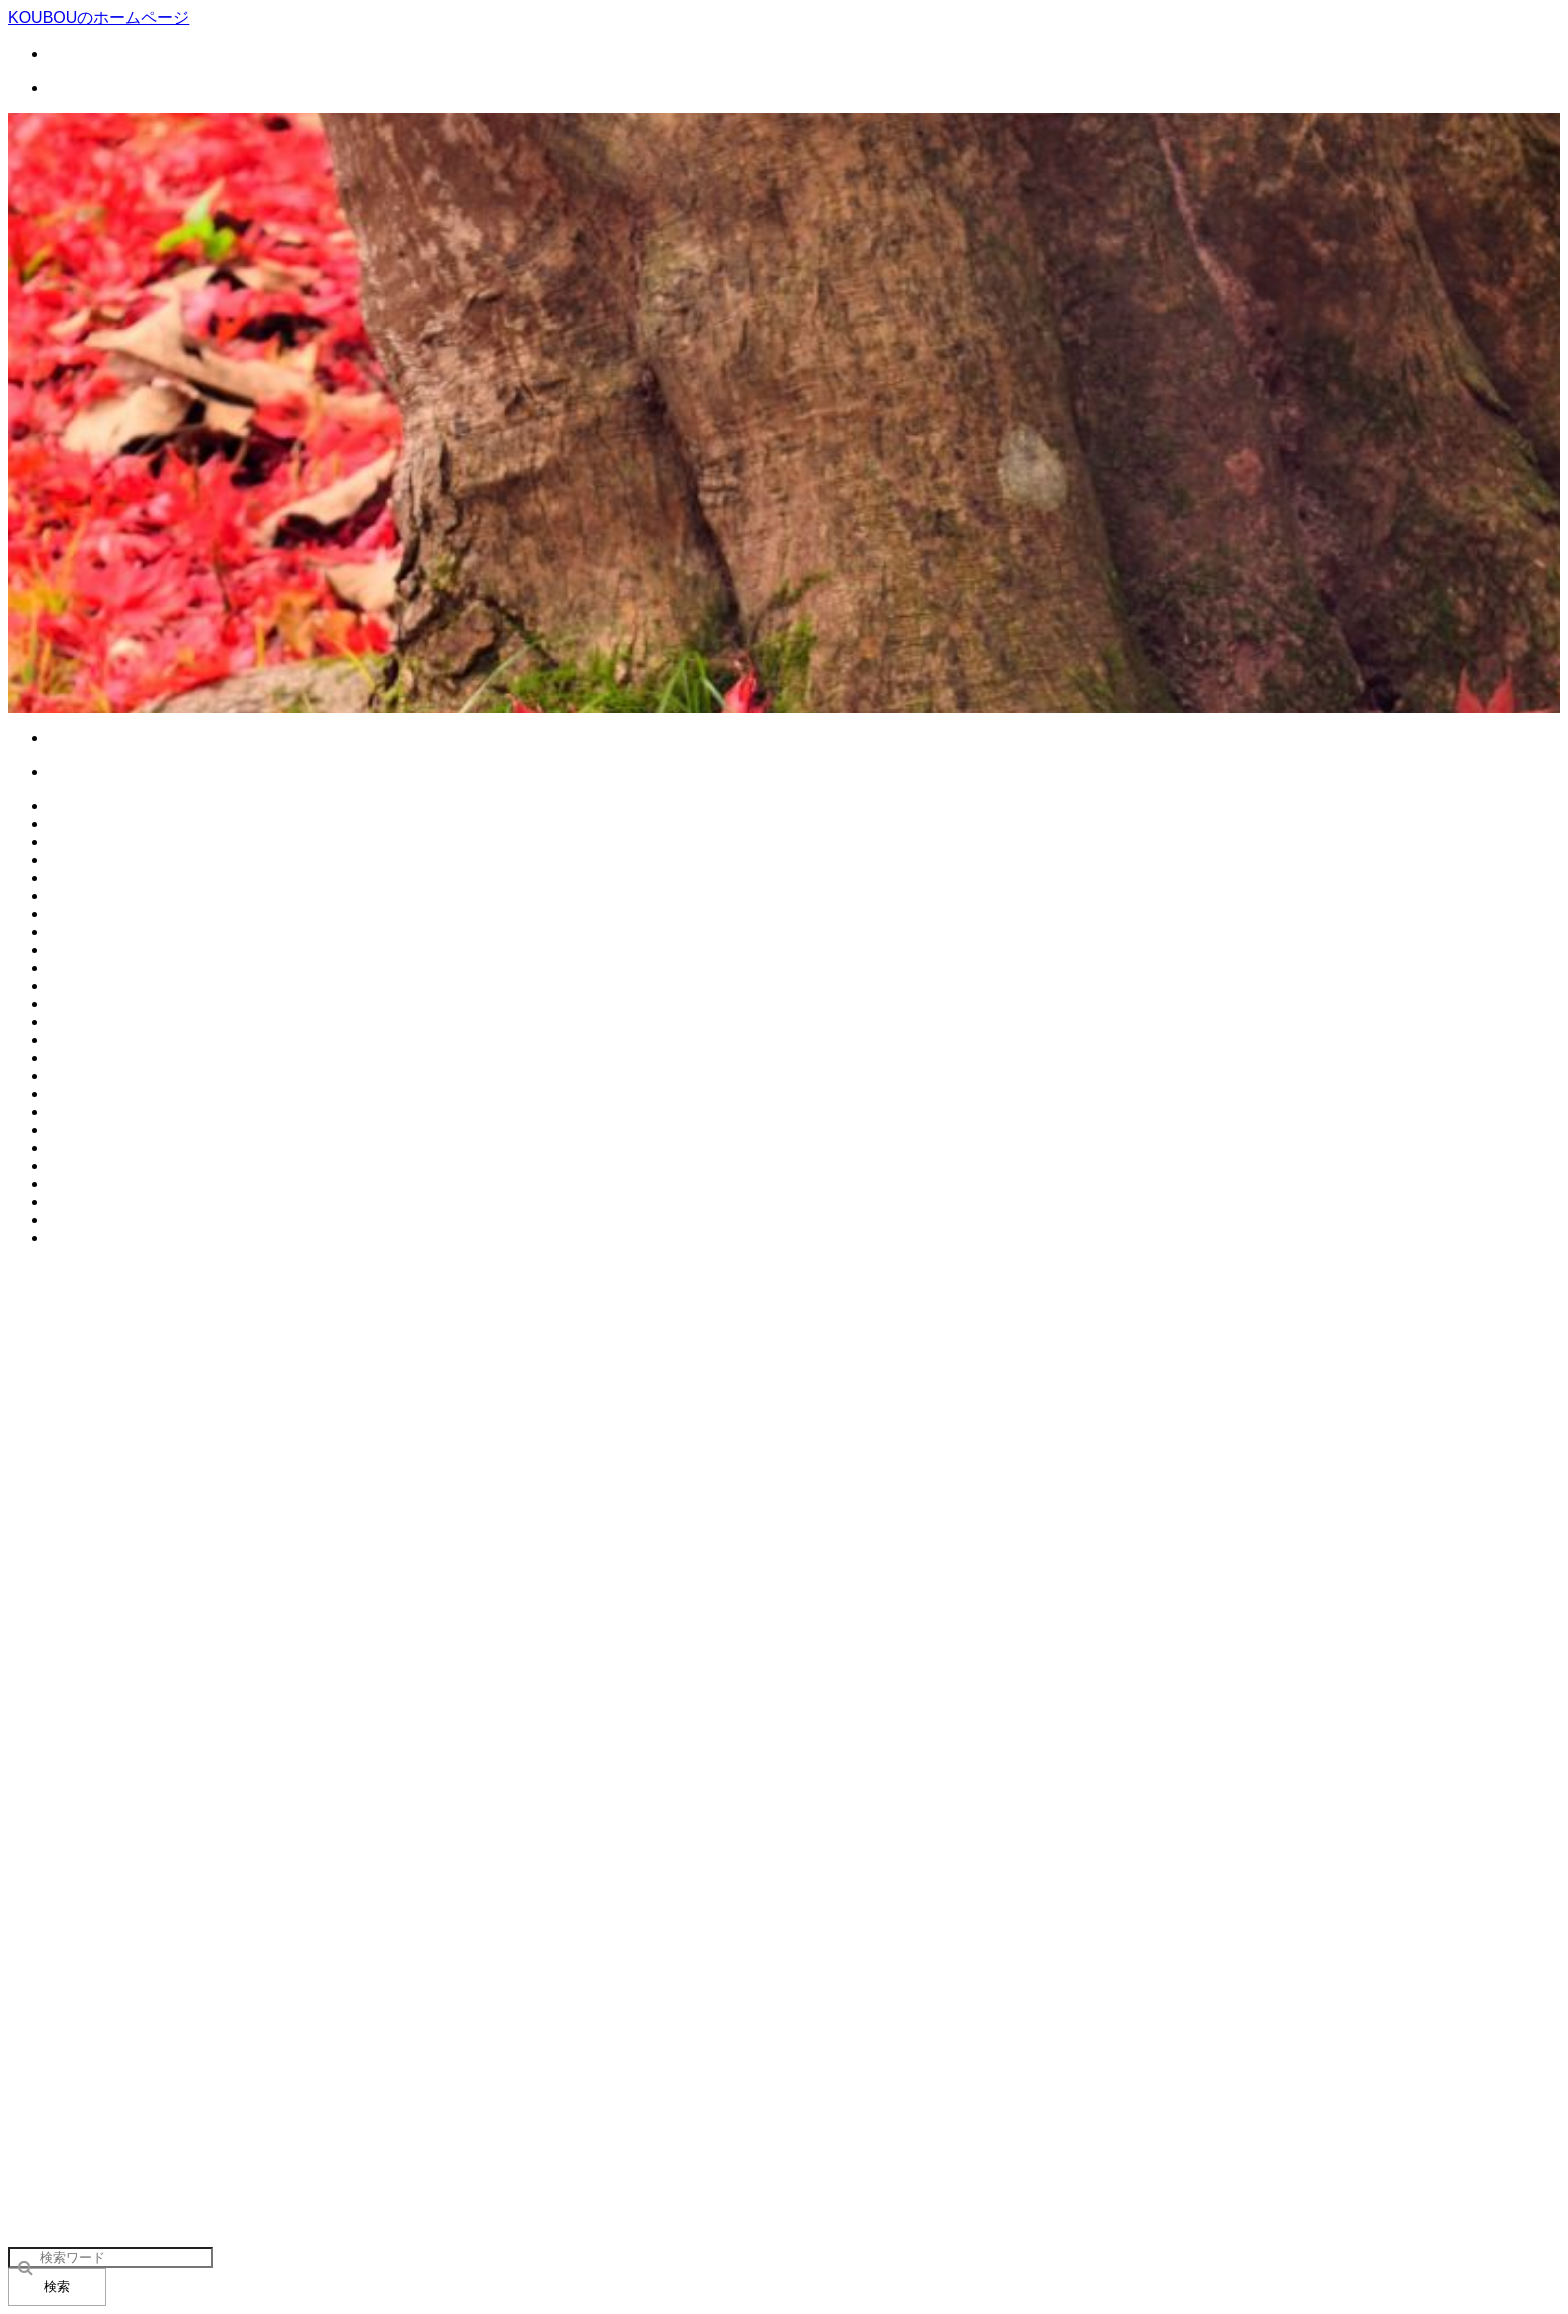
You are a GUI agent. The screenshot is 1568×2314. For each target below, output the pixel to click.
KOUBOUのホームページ (98, 17)
